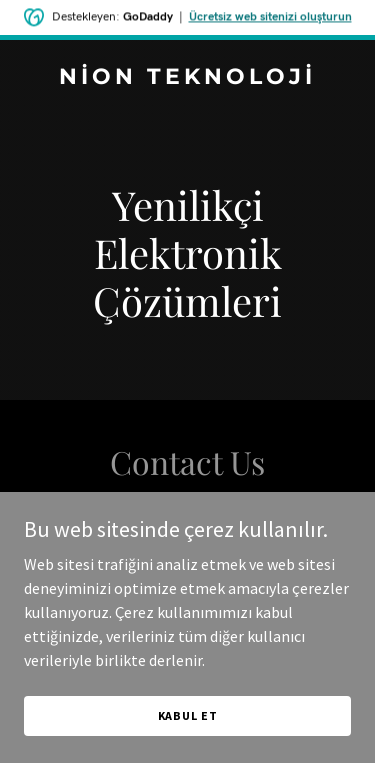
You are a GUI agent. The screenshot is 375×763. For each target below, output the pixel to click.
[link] (187, 78)
